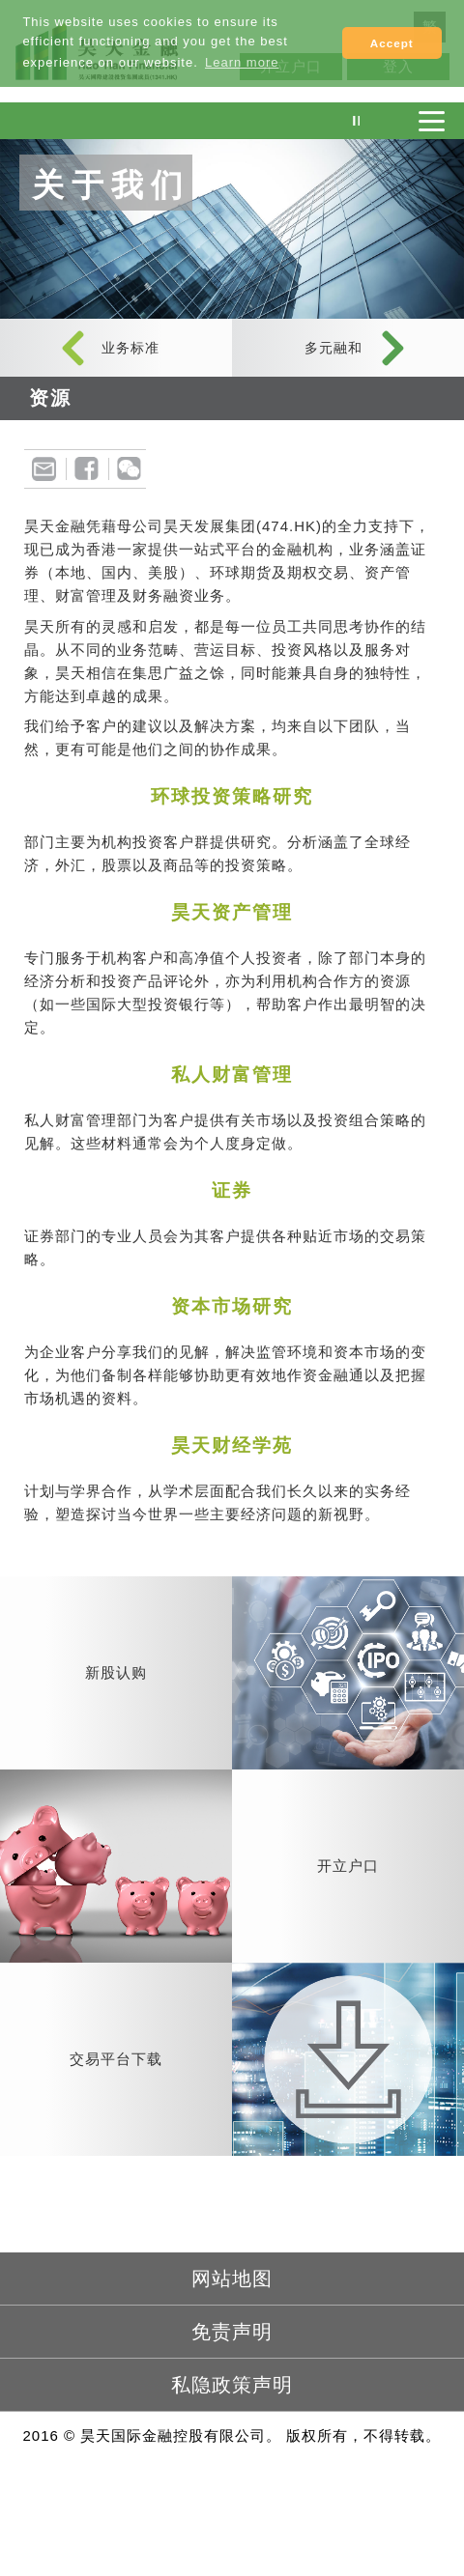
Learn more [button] (241, 62)
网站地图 (232, 2278)
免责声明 (232, 2331)
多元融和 (333, 347)
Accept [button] (392, 43)
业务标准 (131, 347)
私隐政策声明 (232, 2384)
